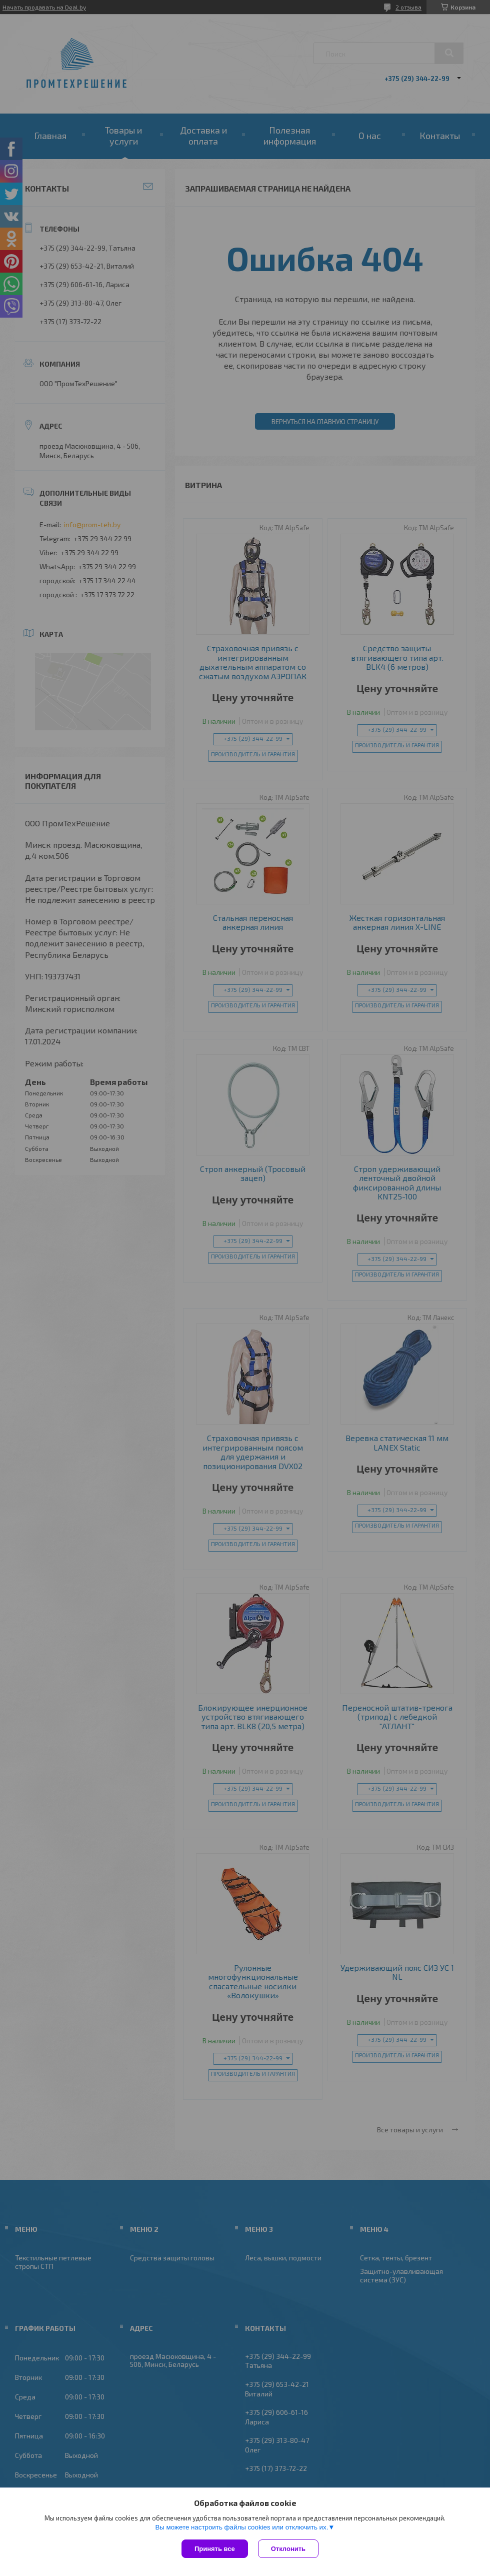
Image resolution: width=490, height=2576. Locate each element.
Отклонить (288, 2548)
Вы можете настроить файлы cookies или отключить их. (241, 2527)
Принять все (214, 2548)
